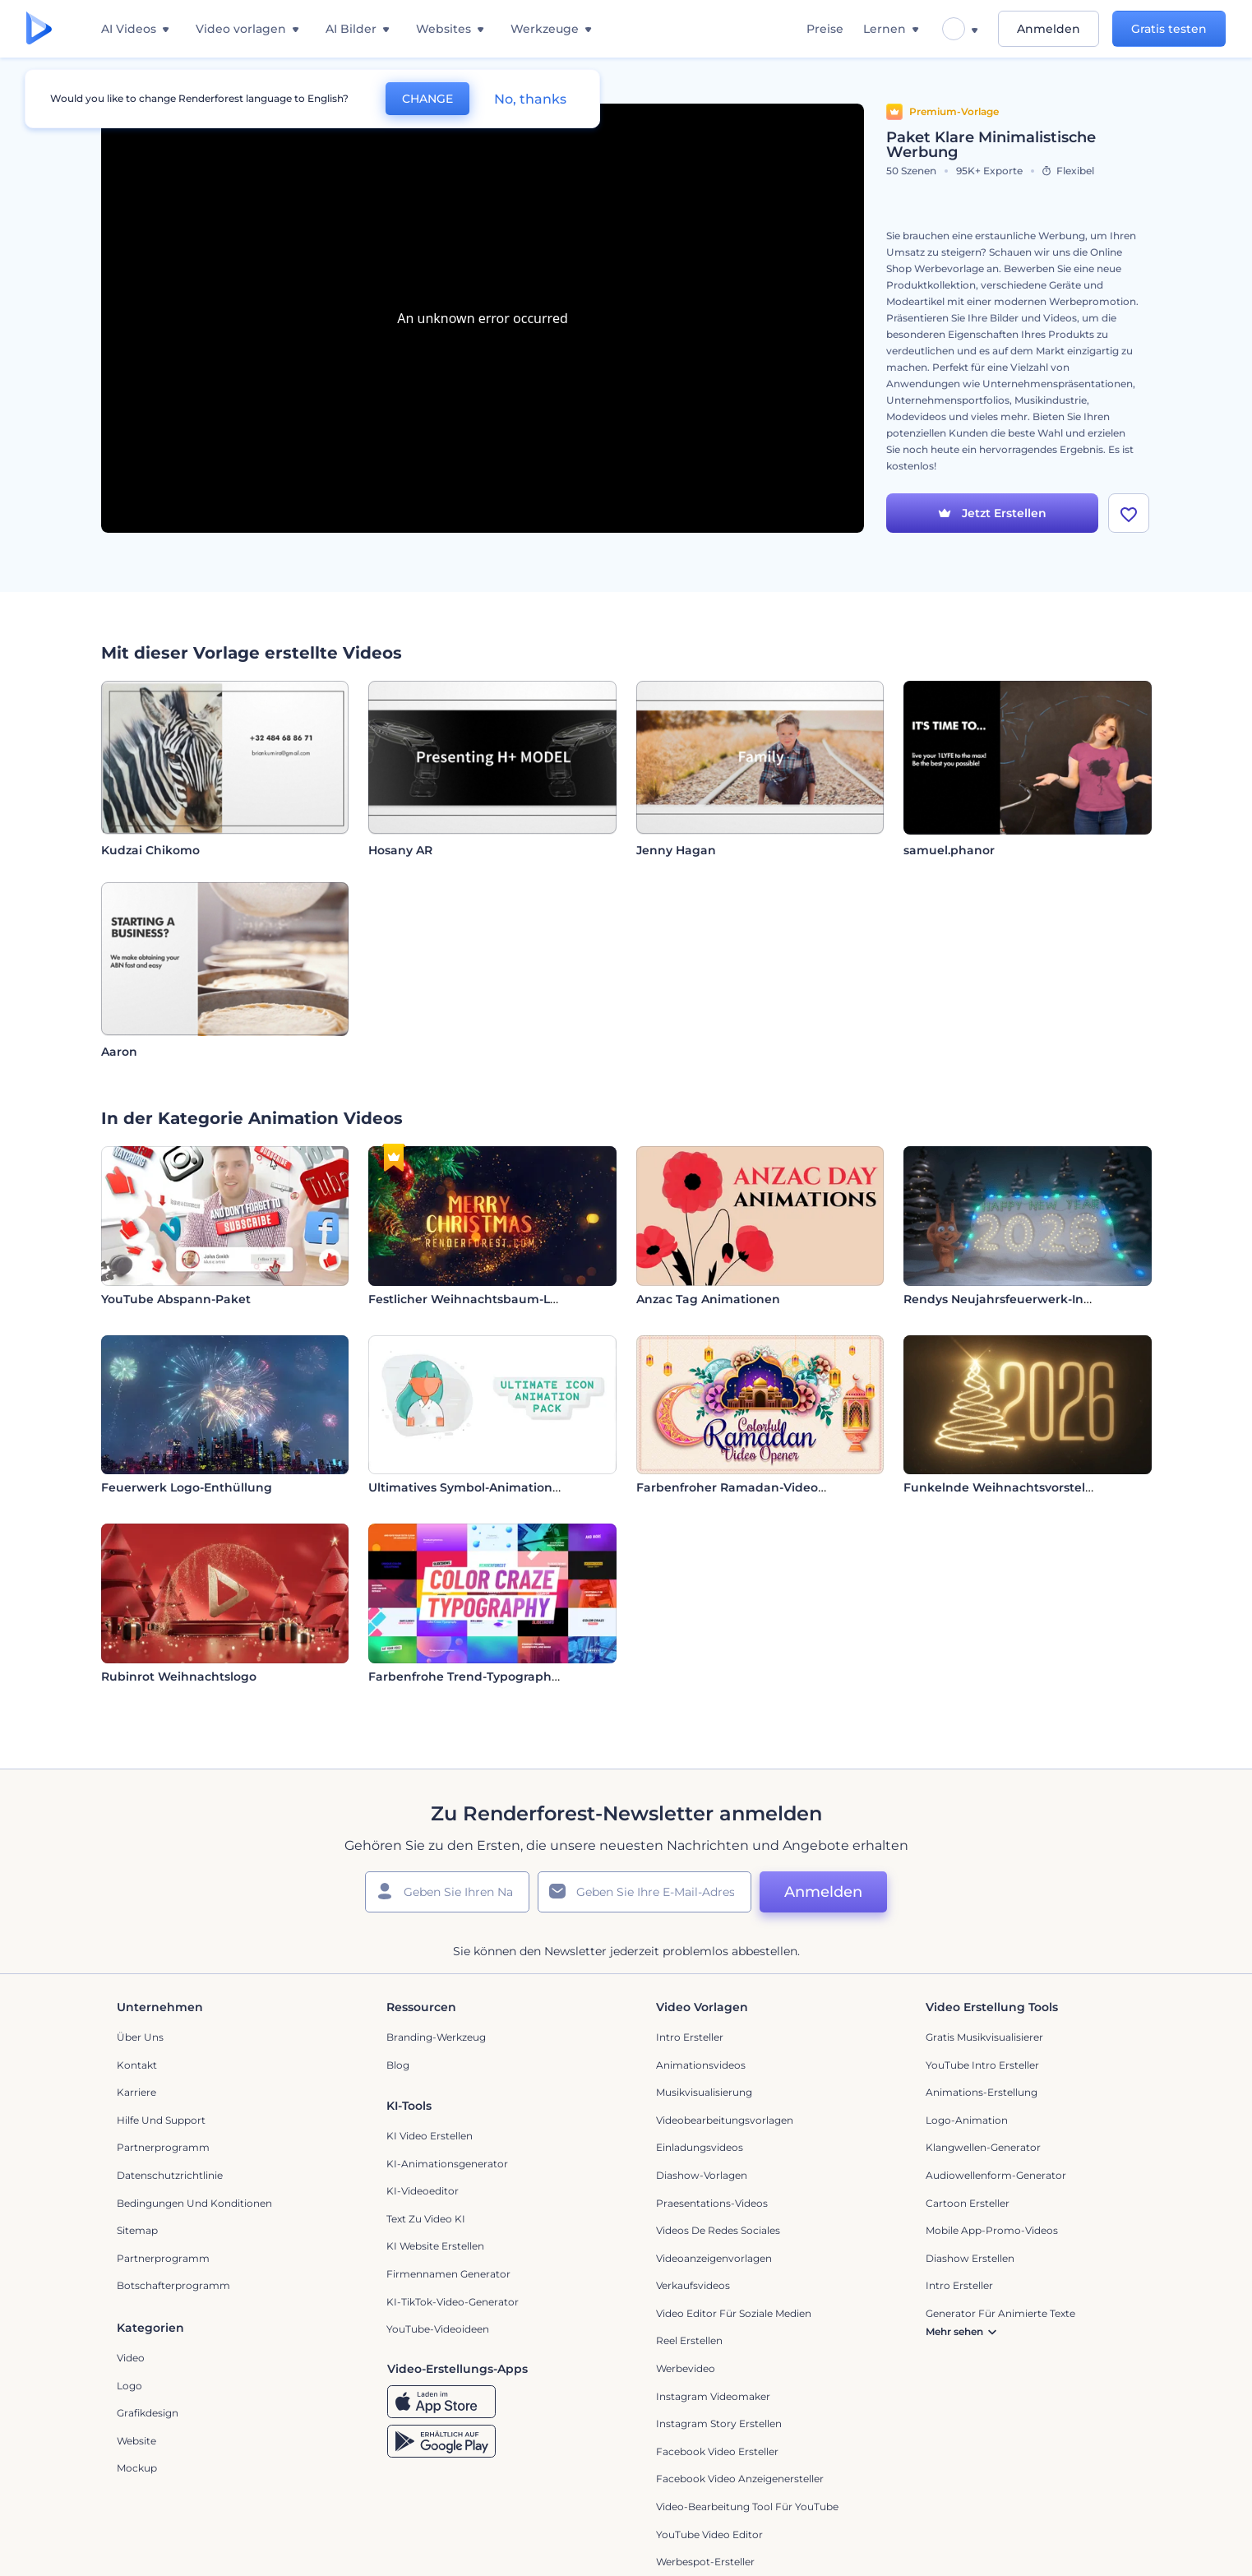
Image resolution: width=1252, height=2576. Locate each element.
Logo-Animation (967, 2120)
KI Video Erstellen (429, 2136)
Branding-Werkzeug (436, 2037)
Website (136, 2441)
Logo (129, 2385)
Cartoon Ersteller (967, 2203)
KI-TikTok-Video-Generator (452, 2302)
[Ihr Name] (447, 1891)
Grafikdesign (147, 2413)
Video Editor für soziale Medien (733, 2313)
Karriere (136, 2092)
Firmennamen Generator (448, 2274)
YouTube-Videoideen (437, 2329)
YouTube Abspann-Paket (176, 1299)
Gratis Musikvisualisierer (984, 2037)
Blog (397, 2065)
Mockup (137, 2468)
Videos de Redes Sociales (718, 2230)
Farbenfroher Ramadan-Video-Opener (752, 1487)
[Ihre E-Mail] (644, 1891)
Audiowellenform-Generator (996, 2175)
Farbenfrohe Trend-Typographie (465, 1676)
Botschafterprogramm (173, 2285)
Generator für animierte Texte (1000, 2313)
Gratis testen (1169, 28)
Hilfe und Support (161, 2120)
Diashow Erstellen (970, 2258)
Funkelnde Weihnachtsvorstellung (1008, 1487)
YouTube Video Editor (709, 2534)
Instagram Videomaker (713, 2396)
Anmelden (1048, 28)
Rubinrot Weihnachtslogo (178, 1676)
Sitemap (137, 2230)
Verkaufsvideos (693, 2285)
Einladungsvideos (699, 2147)
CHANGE (427, 98)
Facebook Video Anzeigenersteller (740, 2478)
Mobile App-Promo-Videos (992, 2230)
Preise (824, 28)
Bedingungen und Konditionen (194, 2203)
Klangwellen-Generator (983, 2147)
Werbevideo (685, 2368)
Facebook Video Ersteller (717, 2451)
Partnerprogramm (163, 2147)
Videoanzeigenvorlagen (714, 2258)
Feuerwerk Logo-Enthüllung (186, 1487)
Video (131, 2358)
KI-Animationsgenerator (447, 2163)
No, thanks (530, 99)
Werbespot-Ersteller (705, 2561)
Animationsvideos (701, 2065)
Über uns (140, 2037)
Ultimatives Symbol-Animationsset (472, 1487)
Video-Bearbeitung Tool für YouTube (747, 2506)
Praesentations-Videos (712, 2203)
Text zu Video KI (425, 2219)
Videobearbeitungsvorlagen (724, 2120)
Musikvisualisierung (704, 2092)
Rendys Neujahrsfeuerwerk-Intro (1002, 1299)
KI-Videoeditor (422, 2191)
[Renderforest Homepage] (39, 29)
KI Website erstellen (435, 2246)
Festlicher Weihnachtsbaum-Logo (470, 1299)
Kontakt (137, 2065)
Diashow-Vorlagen (701, 2175)
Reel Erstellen (689, 2340)
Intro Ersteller (689, 2037)
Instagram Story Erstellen (719, 2423)
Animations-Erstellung (981, 2092)
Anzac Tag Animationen (708, 1299)
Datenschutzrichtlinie (170, 2175)
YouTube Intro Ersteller (982, 2065)
